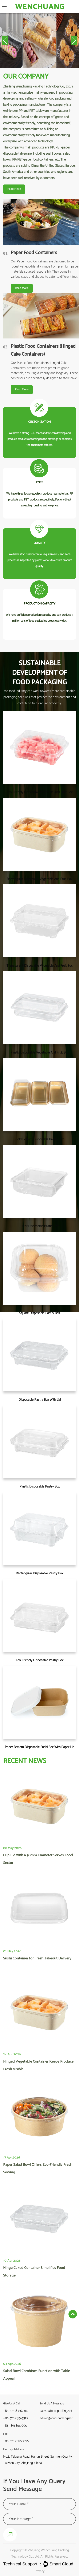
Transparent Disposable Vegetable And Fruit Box (39, 966)
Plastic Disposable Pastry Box (40, 1486)
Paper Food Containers (34, 253)
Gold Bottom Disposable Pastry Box (39, 1139)
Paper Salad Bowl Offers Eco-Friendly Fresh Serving (37, 2168)
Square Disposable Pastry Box (39, 1313)
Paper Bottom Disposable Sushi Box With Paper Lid (39, 1747)
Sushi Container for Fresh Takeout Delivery (37, 1958)
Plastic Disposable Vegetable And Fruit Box (40, 1052)
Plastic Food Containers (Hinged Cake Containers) (43, 350)
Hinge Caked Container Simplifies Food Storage (34, 2272)
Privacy (39, 2571)
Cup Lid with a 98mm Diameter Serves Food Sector (38, 1859)
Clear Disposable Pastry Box (39, 1226)
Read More (14, 189)
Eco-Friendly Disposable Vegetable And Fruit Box (39, 792)
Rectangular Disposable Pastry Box (39, 1573)
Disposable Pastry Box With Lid (40, 1400)
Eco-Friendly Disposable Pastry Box (39, 1660)
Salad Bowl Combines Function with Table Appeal (36, 2375)
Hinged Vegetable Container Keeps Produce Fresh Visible (38, 2065)
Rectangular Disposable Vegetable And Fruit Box (39, 879)
